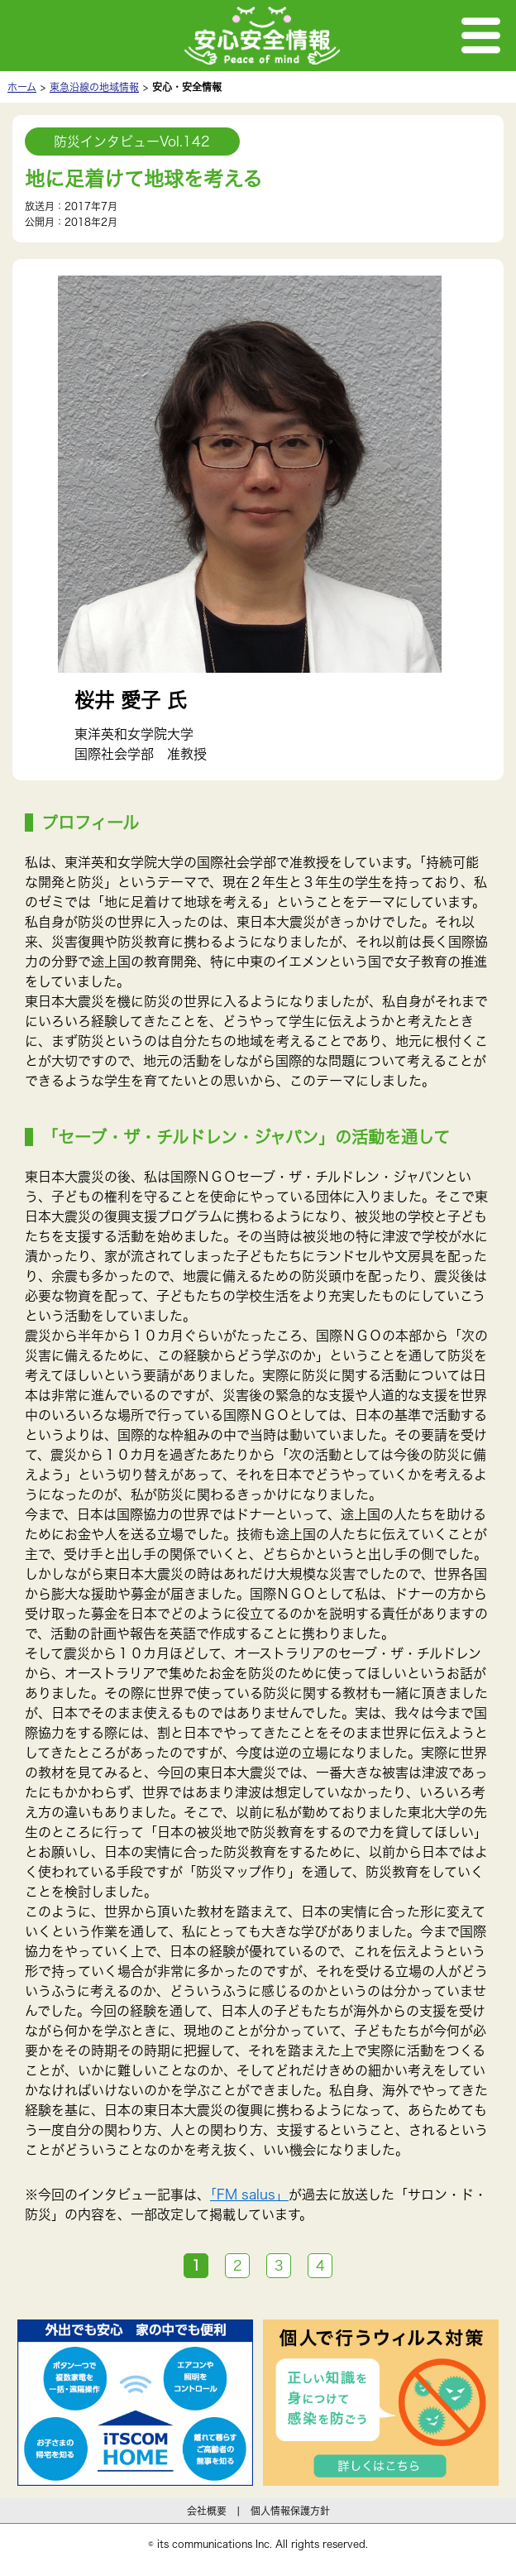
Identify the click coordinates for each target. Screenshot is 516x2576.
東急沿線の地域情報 (94, 87)
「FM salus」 (249, 2194)
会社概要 (207, 2511)
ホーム (21, 87)
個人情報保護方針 (290, 2511)
